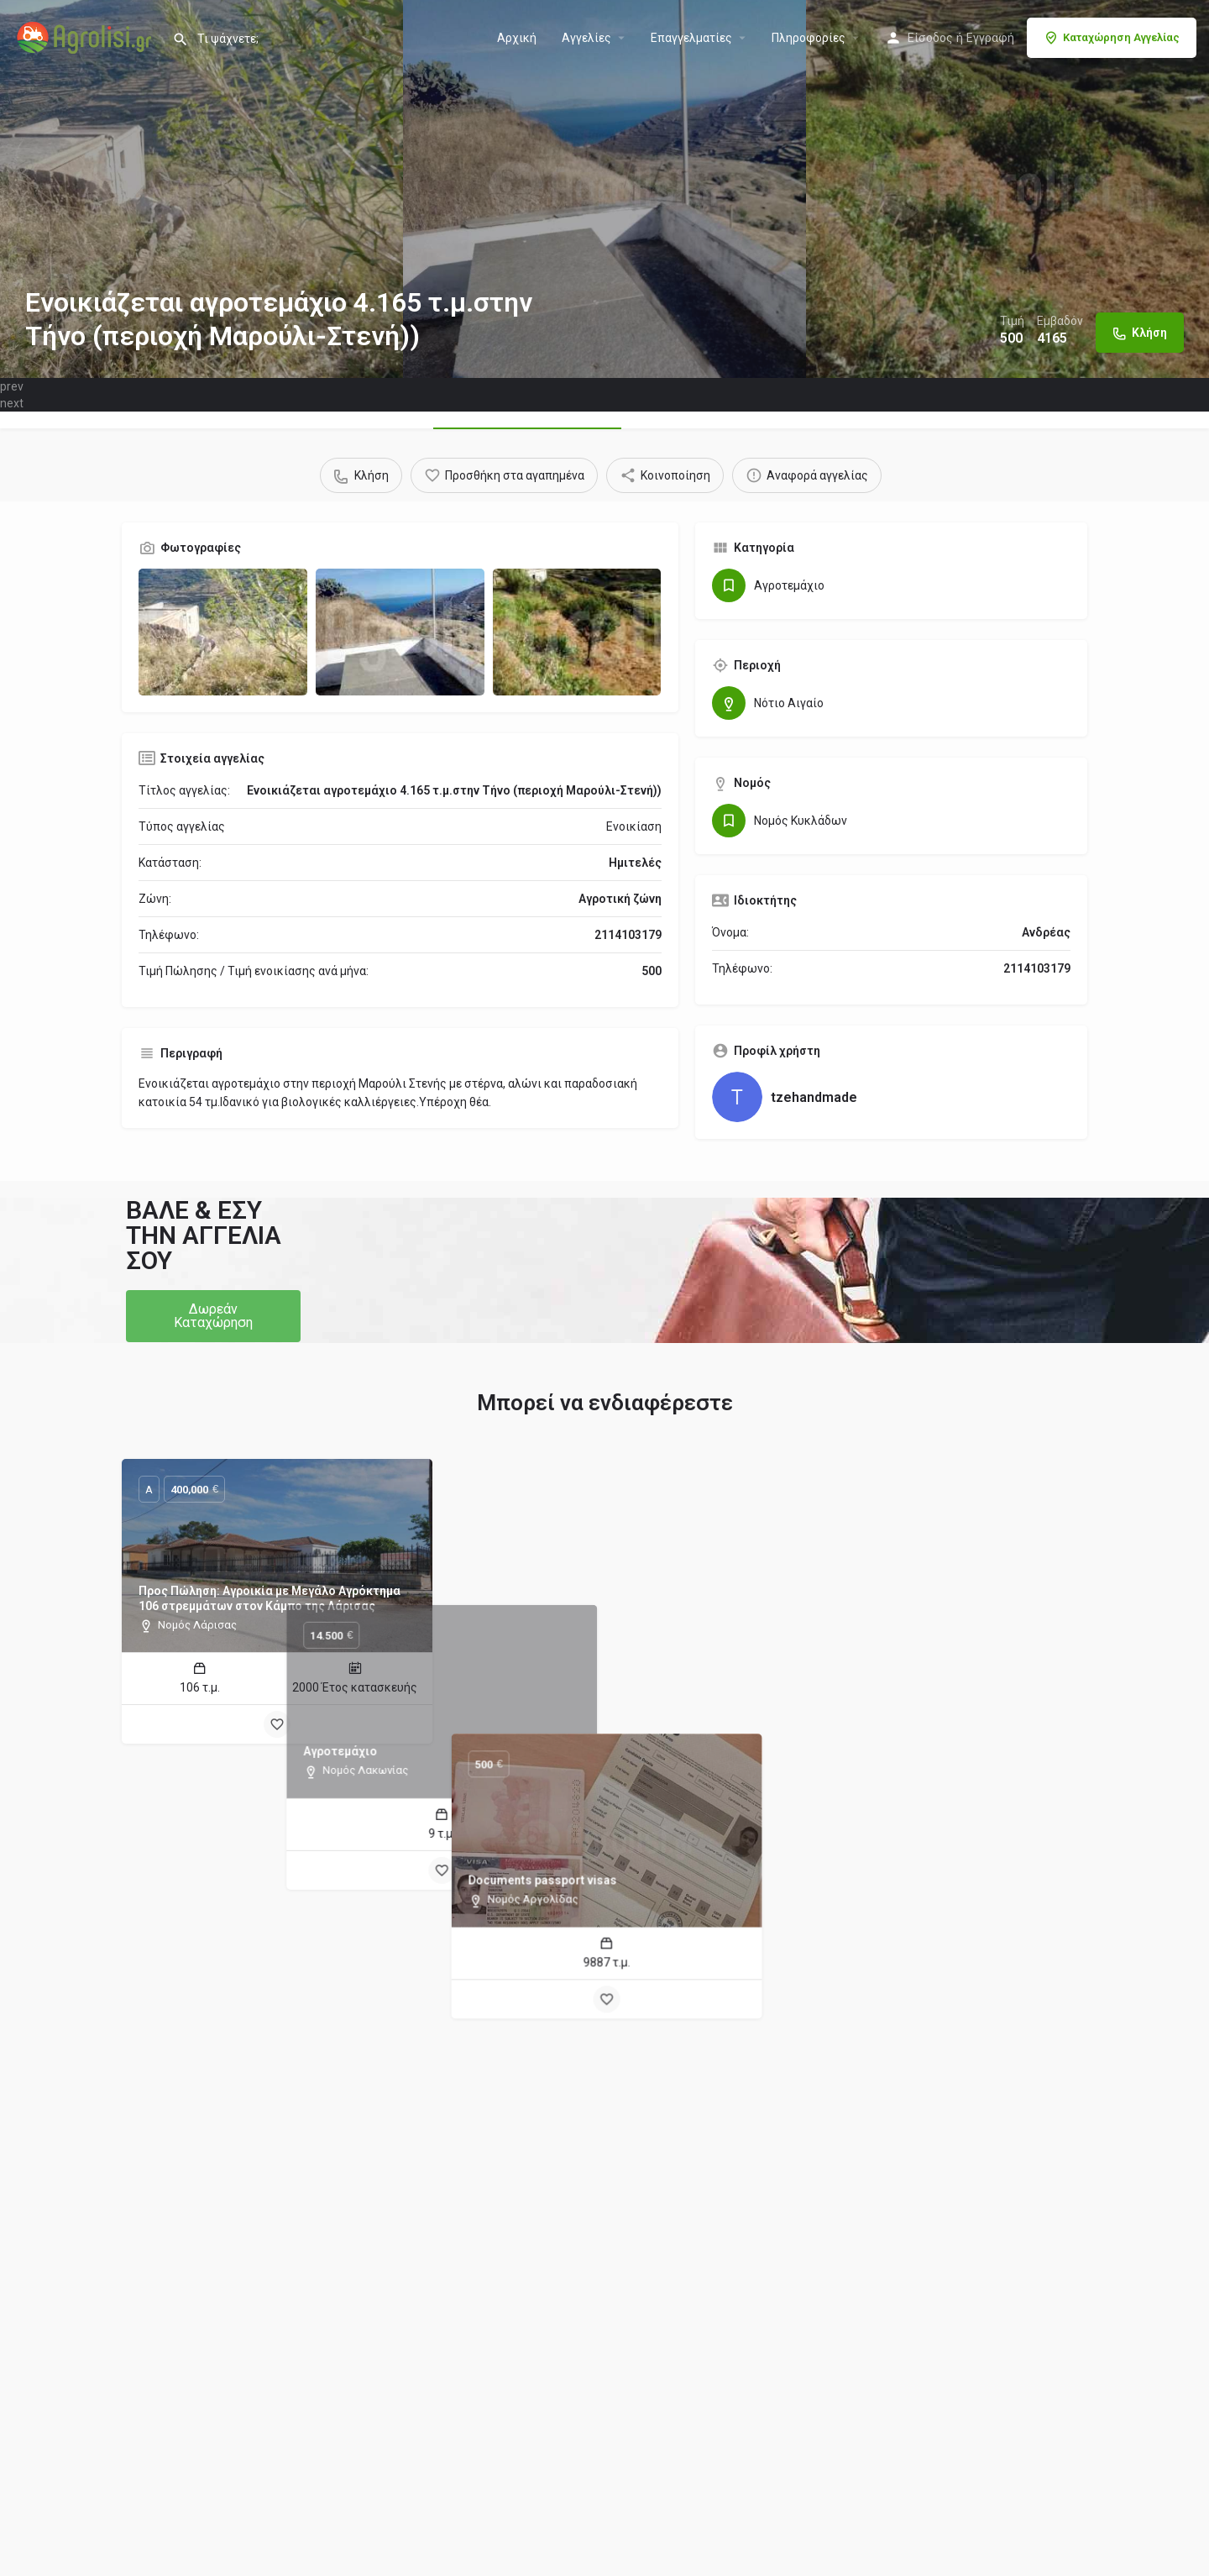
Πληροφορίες (808, 38)
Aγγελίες (586, 38)
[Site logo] (86, 36)
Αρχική (516, 38)
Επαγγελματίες (691, 38)
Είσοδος (930, 38)
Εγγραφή (990, 38)
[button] (213, 1316)
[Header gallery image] (201, 189)
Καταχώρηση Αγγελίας (1112, 37)
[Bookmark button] (277, 1724)
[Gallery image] (223, 632)
